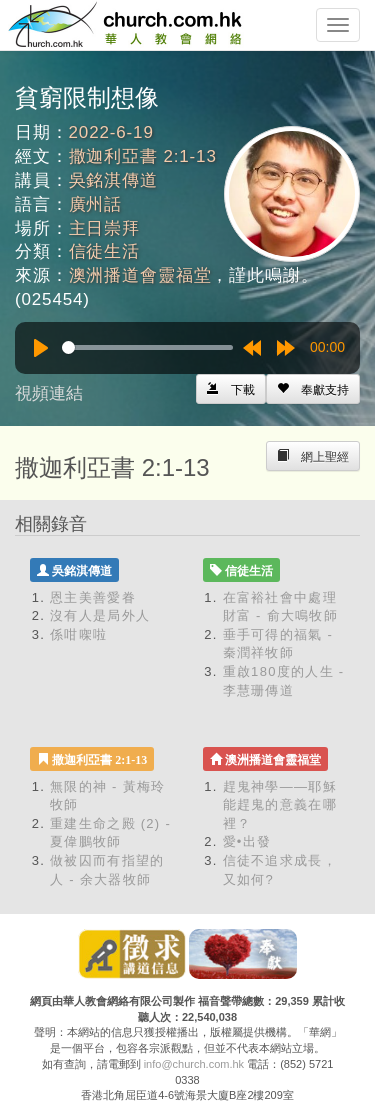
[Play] (41, 348)
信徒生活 (104, 251)
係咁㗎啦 (78, 634)
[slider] (147, 347)
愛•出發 (247, 841)
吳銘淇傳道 (113, 180)
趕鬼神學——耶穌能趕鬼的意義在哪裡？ (280, 805)
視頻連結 (49, 393)
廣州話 (96, 204)
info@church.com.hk (194, 1064)
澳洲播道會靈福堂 (140, 275)
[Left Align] (313, 389)
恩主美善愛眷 (93, 597)
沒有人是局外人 (100, 615)
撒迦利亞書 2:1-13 (143, 156)
